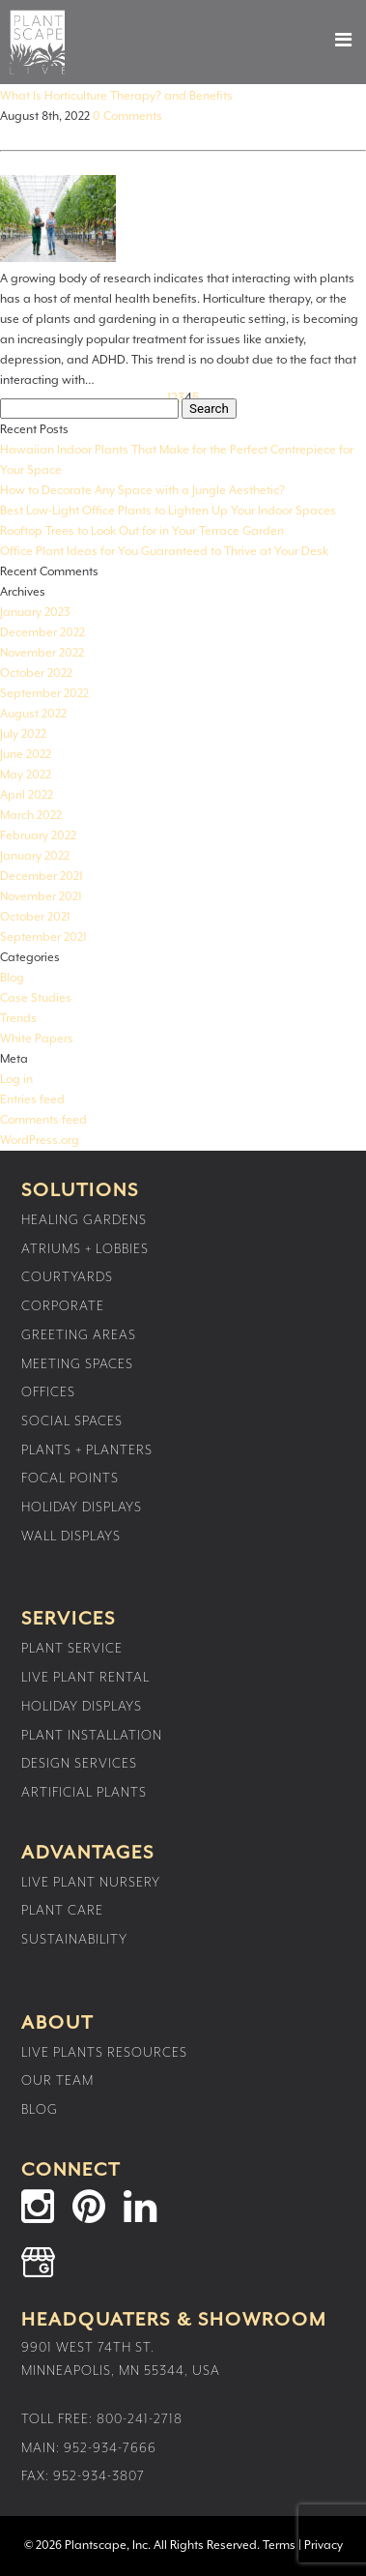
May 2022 (25, 775)
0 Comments (127, 116)
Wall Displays (71, 1536)
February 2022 (38, 836)
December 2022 (42, 633)
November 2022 (42, 653)
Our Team (57, 2081)
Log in (16, 1079)
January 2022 (35, 856)
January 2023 (35, 612)
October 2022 (36, 673)
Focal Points (70, 1478)
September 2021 (43, 937)
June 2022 (25, 754)
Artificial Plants (84, 1792)
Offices (48, 1392)
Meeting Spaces (77, 1364)
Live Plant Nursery (90, 1882)
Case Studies (35, 998)
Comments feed (43, 1120)
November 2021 (41, 897)
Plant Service (72, 1648)
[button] (326, 40)
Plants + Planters (87, 1450)
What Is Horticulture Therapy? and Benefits (116, 96)
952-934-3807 (99, 2476)
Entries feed (32, 1100)
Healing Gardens (84, 1220)
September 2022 (44, 694)
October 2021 (35, 917)
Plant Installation (91, 1735)
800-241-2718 (140, 2419)
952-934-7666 (110, 2448)
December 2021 (41, 876)
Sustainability (74, 1939)
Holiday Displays (81, 1507)
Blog (12, 978)
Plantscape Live (37, 42)
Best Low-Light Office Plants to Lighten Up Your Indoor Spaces (168, 511)
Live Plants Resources (104, 2053)
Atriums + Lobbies (85, 1249)
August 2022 (33, 714)
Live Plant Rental (85, 1677)
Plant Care (62, 1910)
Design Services (79, 1763)
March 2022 (31, 815)
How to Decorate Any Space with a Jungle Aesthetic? (142, 490)
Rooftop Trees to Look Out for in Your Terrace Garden (142, 531)
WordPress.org (39, 1140)
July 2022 (23, 734)
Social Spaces (72, 1421)
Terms (279, 2545)
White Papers (36, 1039)
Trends (18, 1018)
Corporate (62, 1306)
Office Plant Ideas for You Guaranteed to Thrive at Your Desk (164, 551)
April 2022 (26, 795)
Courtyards (67, 1277)
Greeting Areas (78, 1335)
